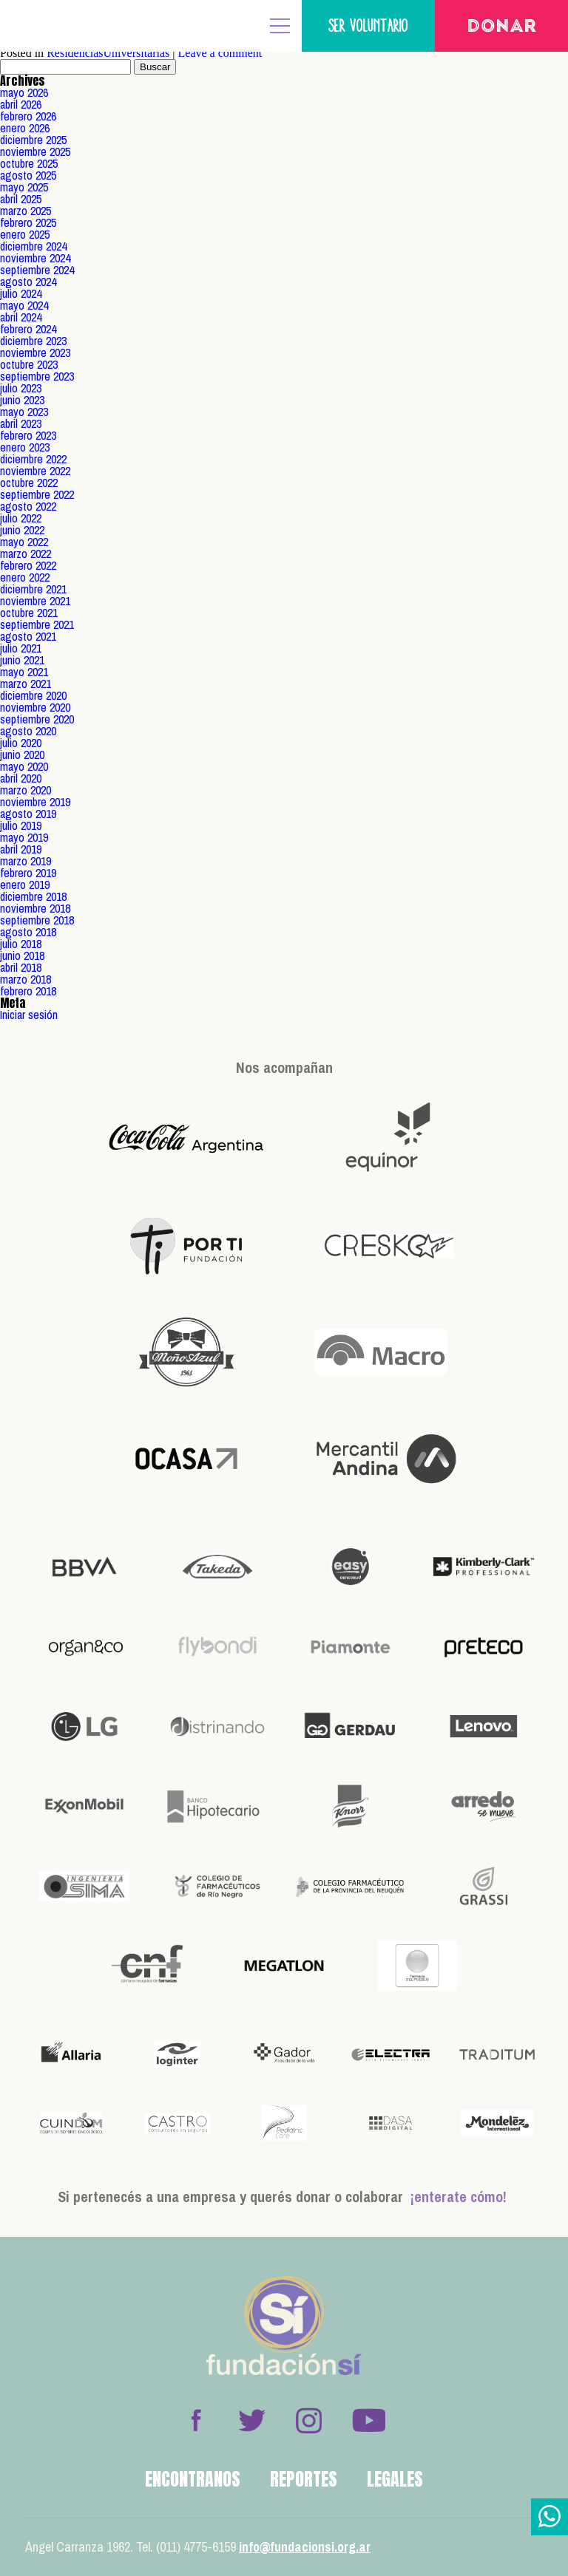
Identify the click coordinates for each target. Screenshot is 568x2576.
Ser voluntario (368, 25)
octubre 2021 (29, 612)
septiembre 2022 (37, 494)
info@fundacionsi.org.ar (305, 2547)
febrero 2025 (28, 222)
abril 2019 (20, 849)
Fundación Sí (59, 26)
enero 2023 (25, 447)
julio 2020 (20, 743)
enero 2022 (25, 577)
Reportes (303, 2479)
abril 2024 (20, 317)
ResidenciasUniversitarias (108, 53)
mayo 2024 (24, 305)
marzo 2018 (25, 979)
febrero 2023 (28, 435)
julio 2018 (20, 944)
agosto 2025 (28, 175)
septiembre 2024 (37, 270)
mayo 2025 (24, 187)
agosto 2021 (28, 636)
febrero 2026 (28, 116)
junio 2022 (22, 530)
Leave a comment (220, 53)
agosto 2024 (28, 281)
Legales (395, 2479)
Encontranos (192, 2479)
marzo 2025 (25, 210)
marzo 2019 (25, 861)
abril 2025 (20, 199)
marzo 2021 (25, 683)
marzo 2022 (25, 553)
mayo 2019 (24, 837)
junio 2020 (22, 754)
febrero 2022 (28, 565)
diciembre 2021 (33, 589)
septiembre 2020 (37, 719)
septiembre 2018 (37, 920)
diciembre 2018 (33, 896)
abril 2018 (20, 967)
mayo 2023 (24, 411)
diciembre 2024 (33, 246)
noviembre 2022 (35, 471)
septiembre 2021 (37, 624)
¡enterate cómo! (458, 2197)
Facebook (196, 2420)
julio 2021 (20, 648)
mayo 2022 (24, 542)
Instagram (308, 2420)
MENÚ (280, 26)
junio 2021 (22, 660)
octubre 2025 (29, 163)
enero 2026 (25, 128)
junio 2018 (22, 955)
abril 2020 (20, 778)
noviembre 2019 (35, 802)
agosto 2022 (28, 506)
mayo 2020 (24, 766)
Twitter (252, 2420)
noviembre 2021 (35, 601)
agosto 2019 (28, 813)
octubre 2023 (29, 364)
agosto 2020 (28, 731)
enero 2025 (25, 234)
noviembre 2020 (35, 707)
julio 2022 (20, 518)
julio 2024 (20, 293)
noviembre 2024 (35, 258)
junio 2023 (22, 400)
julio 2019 (20, 825)
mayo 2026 (24, 92)
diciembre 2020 (33, 695)
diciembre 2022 (33, 459)
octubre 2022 (29, 482)
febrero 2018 (28, 991)
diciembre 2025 (33, 140)
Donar (502, 27)
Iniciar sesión (29, 1014)
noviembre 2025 (35, 151)
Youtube (368, 2420)
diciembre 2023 (33, 341)
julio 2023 (20, 388)
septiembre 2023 (37, 376)
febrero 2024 (28, 329)
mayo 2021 (24, 672)
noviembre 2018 (35, 908)
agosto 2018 (28, 932)
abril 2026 (20, 104)
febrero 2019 (28, 873)
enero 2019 (25, 884)
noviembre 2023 (35, 352)
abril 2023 (20, 423)
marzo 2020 (25, 790)
